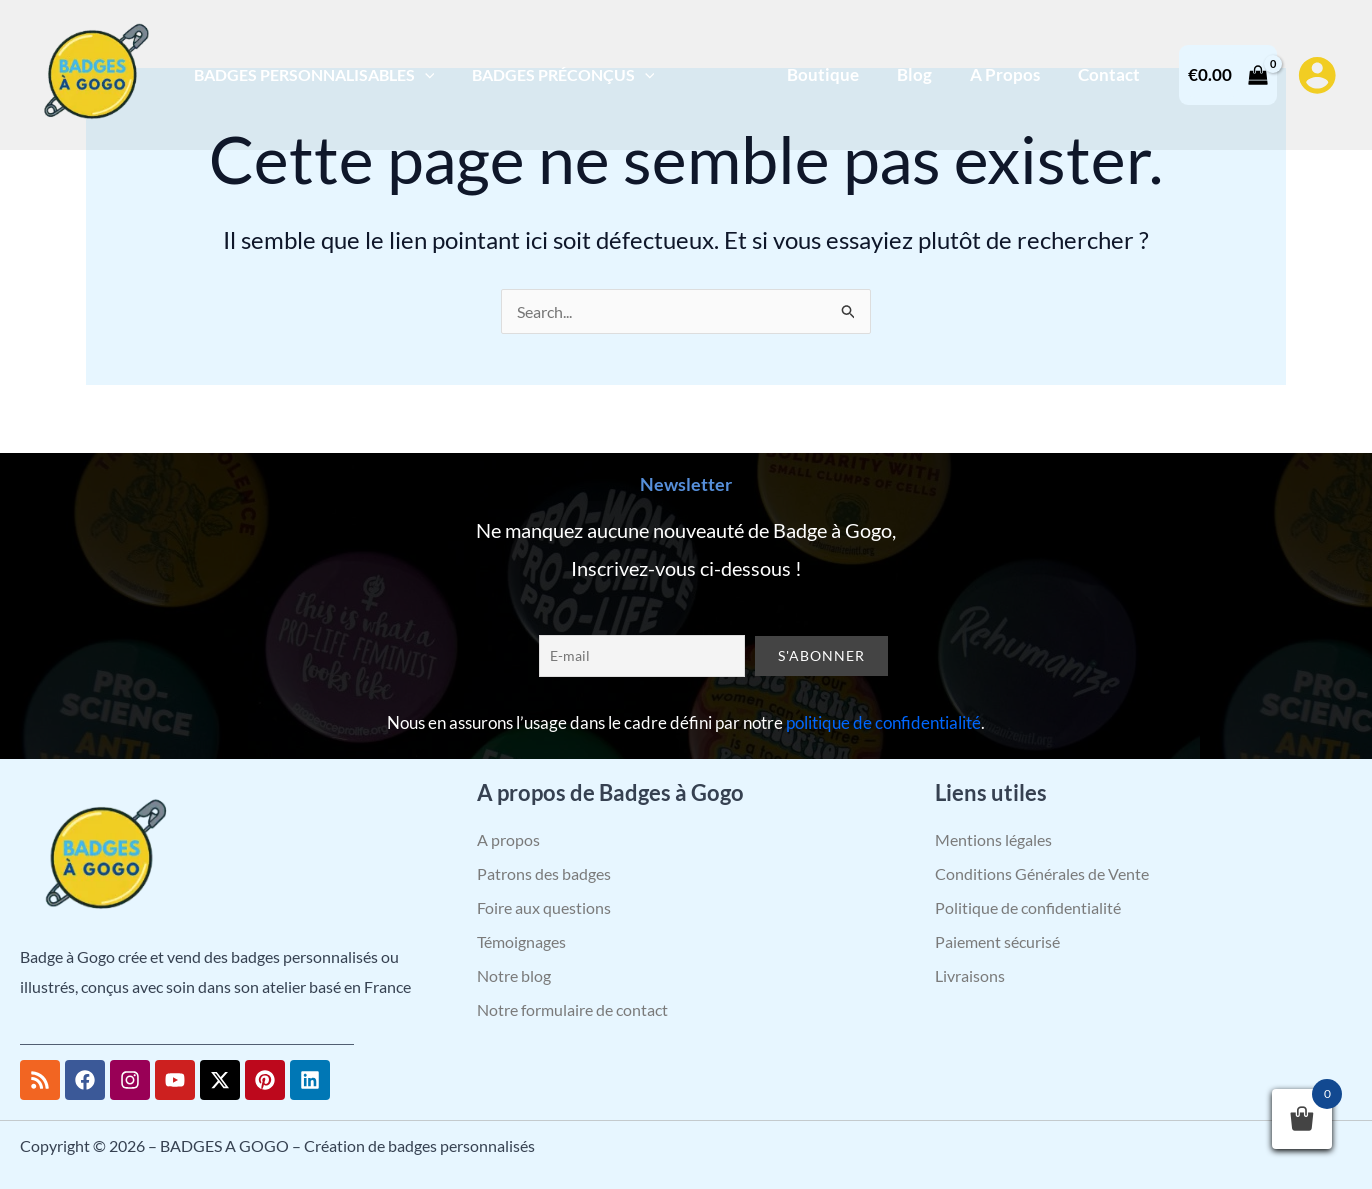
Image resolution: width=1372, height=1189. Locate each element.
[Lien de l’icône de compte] (1317, 75)
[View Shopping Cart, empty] (1228, 74)
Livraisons (970, 975)
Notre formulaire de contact (572, 1009)
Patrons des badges (544, 873)
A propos (508, 839)
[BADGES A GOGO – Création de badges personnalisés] (95, 72)
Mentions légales (993, 839)
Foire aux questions (544, 907)
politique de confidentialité (883, 722)
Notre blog (514, 975)
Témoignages (521, 941)
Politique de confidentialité (1028, 907)
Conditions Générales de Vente (1042, 873)
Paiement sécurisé (997, 941)
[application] (422, 74)
